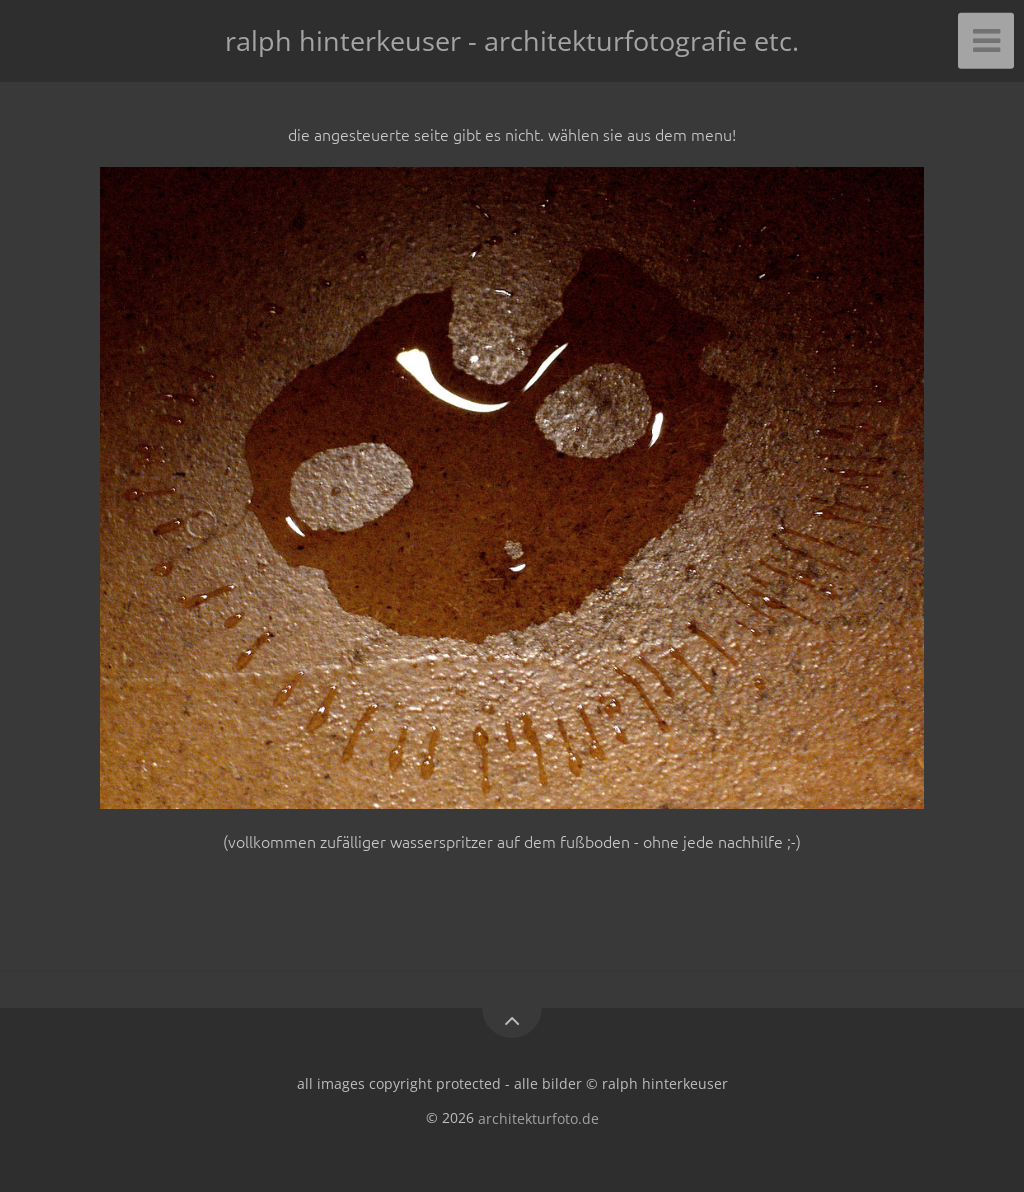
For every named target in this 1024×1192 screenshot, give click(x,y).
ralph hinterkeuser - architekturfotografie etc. (512, 40)
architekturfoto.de (538, 1117)
